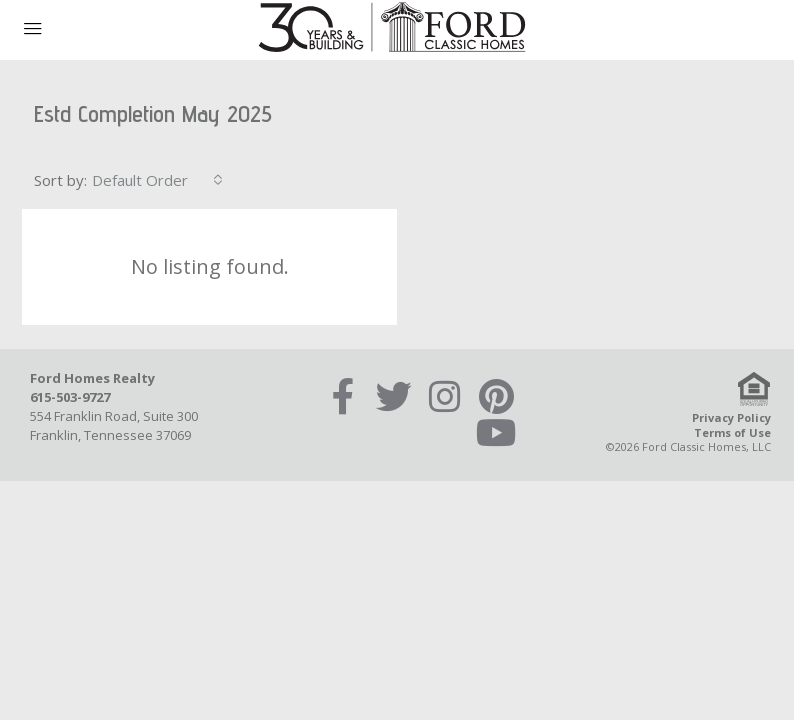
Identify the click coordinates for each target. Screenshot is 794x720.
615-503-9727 (70, 397)
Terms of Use (732, 432)
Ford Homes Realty (92, 378)
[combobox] (157, 180)
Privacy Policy (731, 417)
